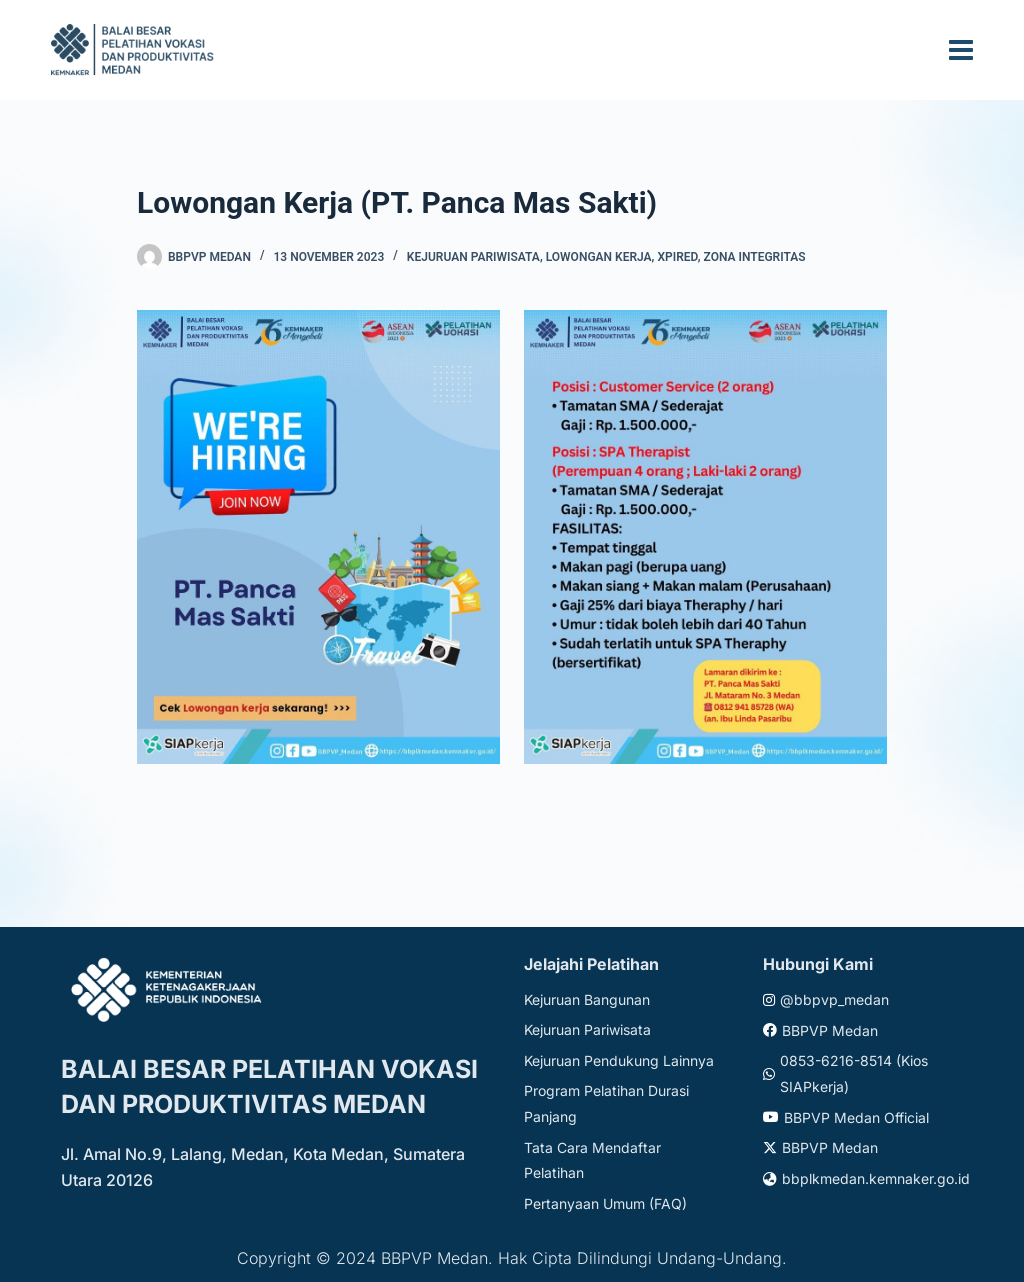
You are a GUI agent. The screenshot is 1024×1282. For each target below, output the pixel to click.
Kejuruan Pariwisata (473, 257)
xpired (677, 257)
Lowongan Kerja (599, 257)
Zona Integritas (755, 257)
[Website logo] (135, 49)
